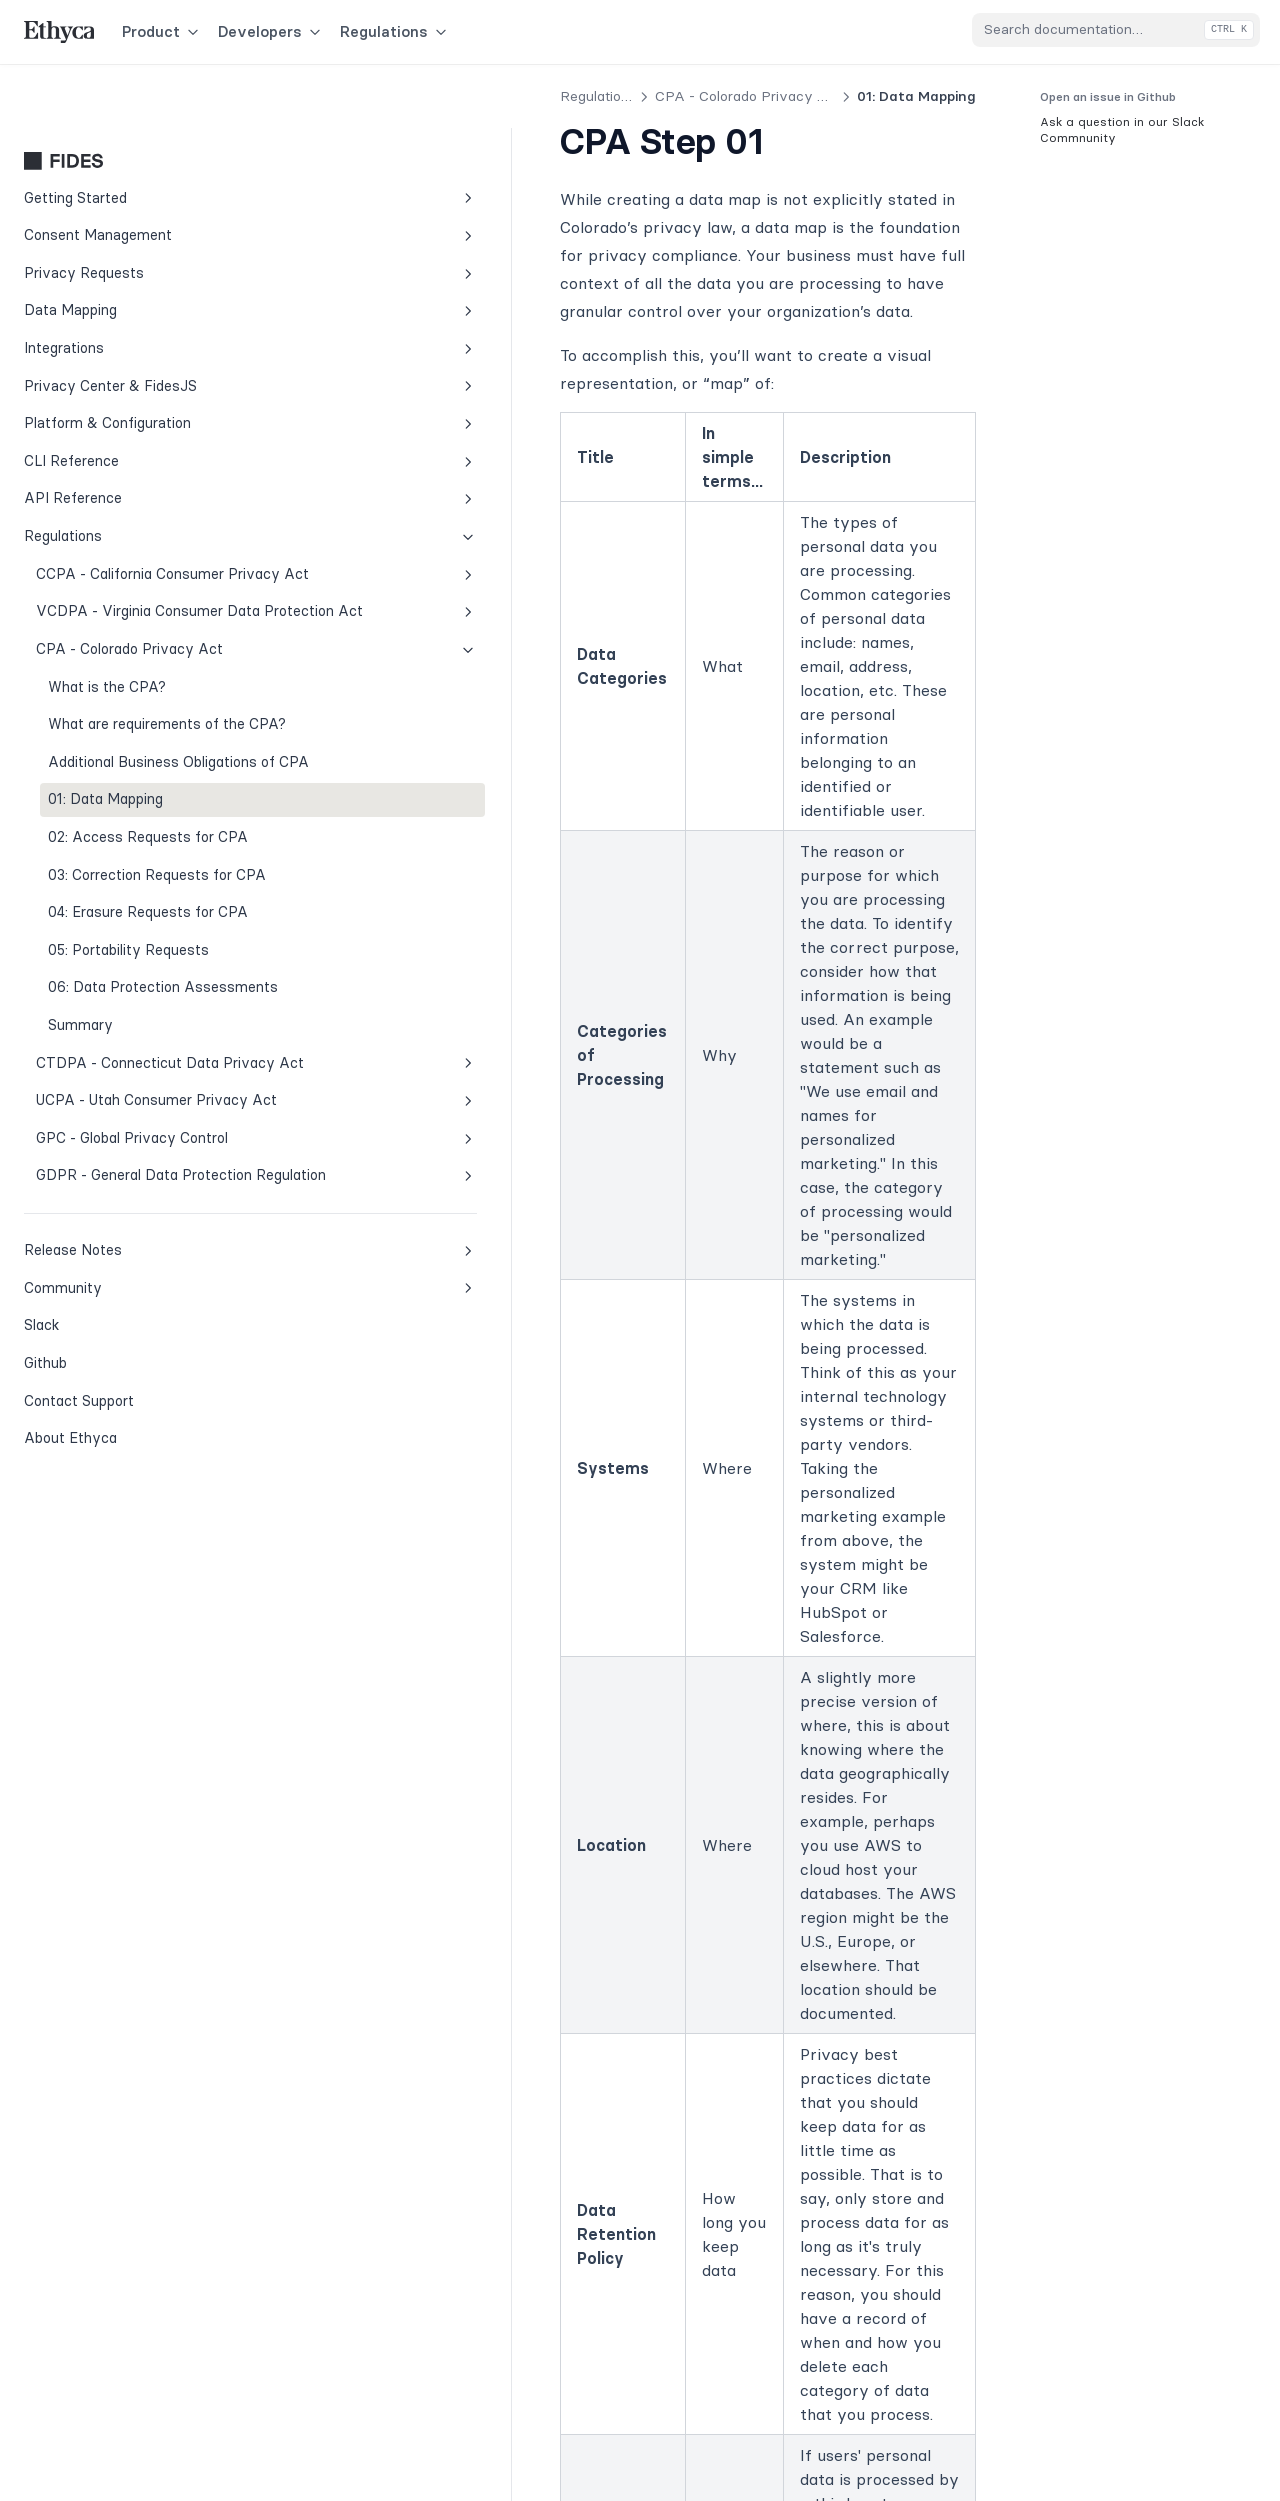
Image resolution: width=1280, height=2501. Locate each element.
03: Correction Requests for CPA (140, 908)
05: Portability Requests (128, 994)
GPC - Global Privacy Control (144, 1258)
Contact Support (79, 1553)
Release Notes (138, 1402)
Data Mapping (138, 246)
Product (162, 31)
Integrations (138, 284)
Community (138, 1440)
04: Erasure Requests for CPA (148, 956)
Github (90, 1514)
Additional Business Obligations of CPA (113, 774)
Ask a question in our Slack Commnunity (1122, 129)
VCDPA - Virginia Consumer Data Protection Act (144, 580)
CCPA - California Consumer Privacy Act (144, 521)
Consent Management (138, 171)
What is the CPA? (107, 666)
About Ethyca (70, 1590)
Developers (271, 31)
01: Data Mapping (105, 822)
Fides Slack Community (613, 1980)
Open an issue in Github (1108, 96)
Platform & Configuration (138, 359)
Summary (80, 1091)
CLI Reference (138, 397)
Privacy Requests (138, 209)
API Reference (138, 434)
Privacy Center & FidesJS (138, 322)
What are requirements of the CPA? (146, 714)
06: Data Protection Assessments (114, 1042)
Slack (90, 1476)
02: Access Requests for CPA (148, 859)
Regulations (395, 31)
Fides (138, 97)
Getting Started (138, 134)
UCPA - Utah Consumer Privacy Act (144, 1199)
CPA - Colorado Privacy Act (144, 628)
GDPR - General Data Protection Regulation (144, 1317)
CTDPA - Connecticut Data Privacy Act (144, 1139)
